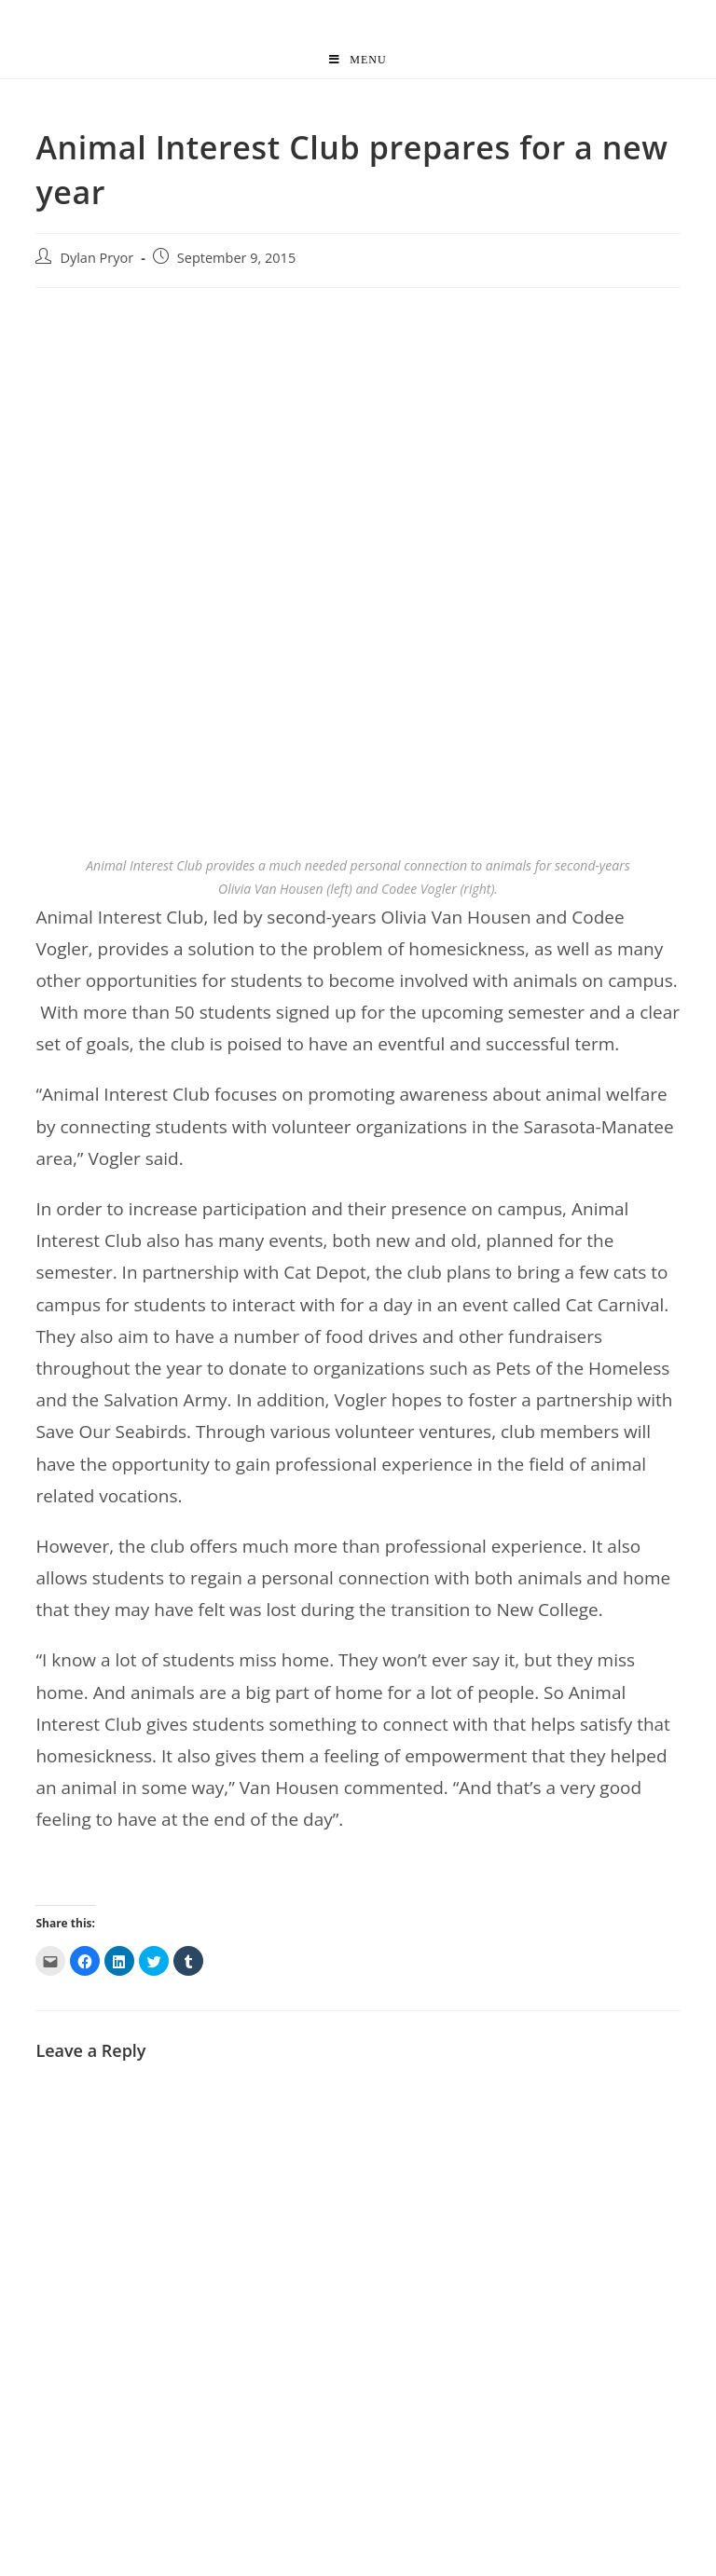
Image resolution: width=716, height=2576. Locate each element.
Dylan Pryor (96, 258)
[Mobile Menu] (357, 59)
